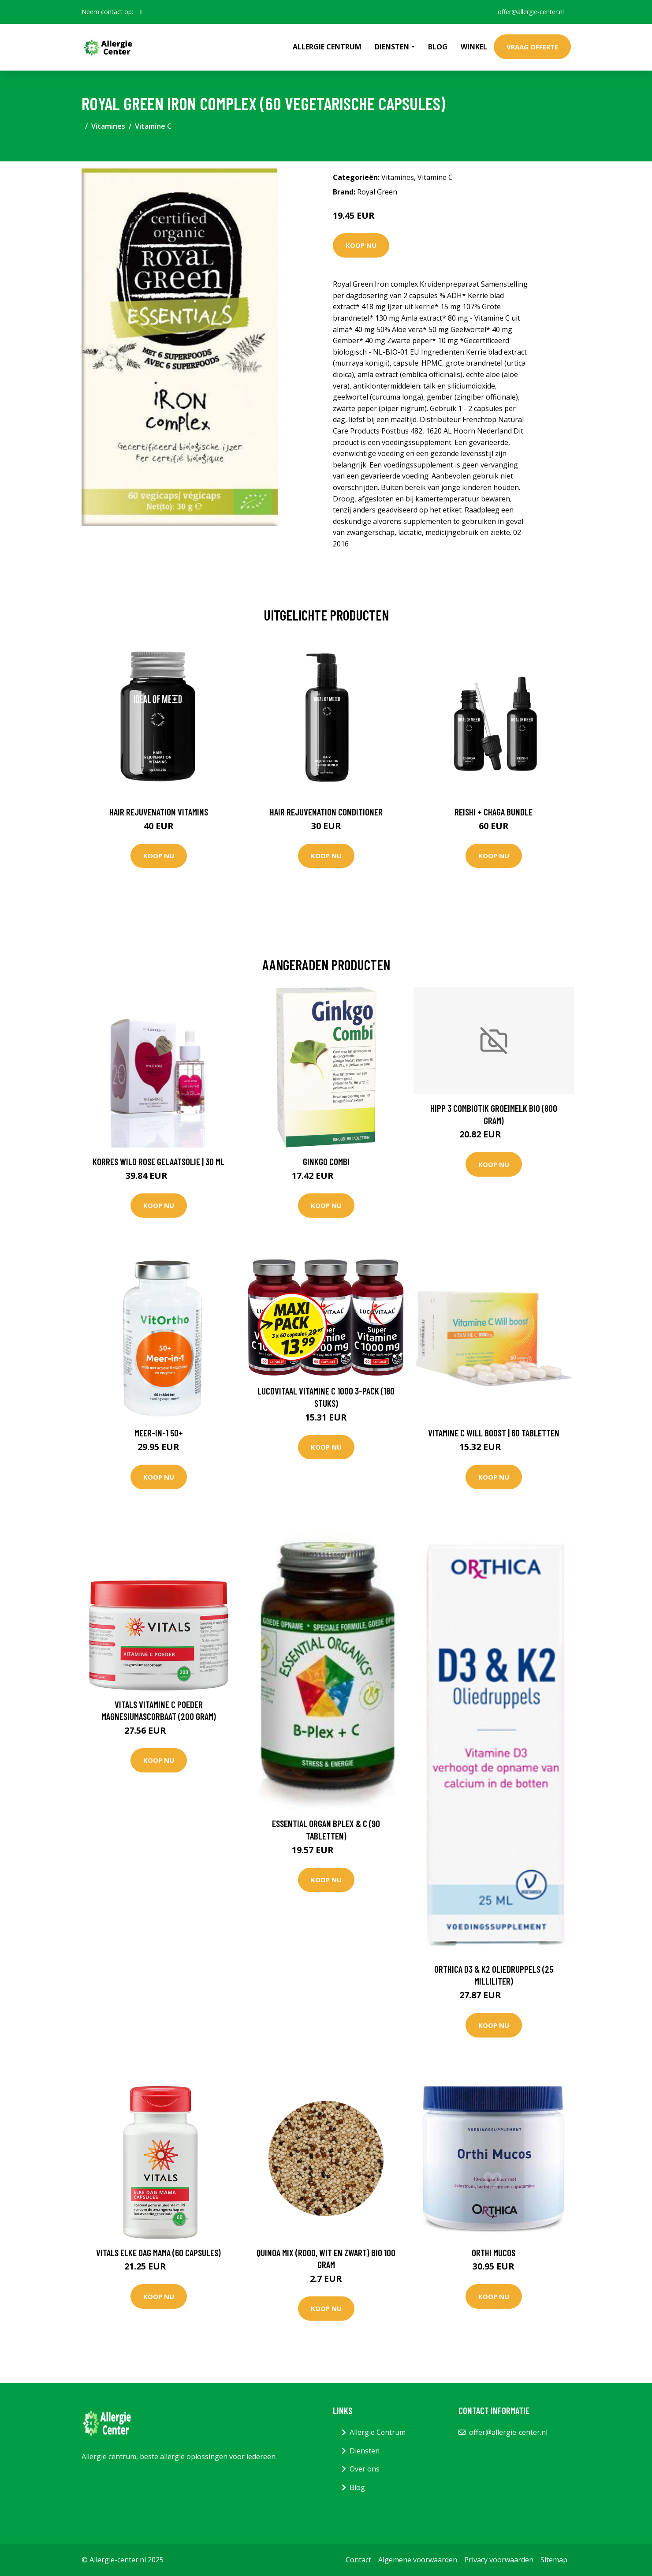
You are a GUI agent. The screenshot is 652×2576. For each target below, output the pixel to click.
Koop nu (361, 245)
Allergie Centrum (327, 47)
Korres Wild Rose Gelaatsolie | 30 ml (158, 1161)
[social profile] (141, 12)
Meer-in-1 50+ (158, 1432)
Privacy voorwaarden (498, 2560)
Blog (437, 47)
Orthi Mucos (493, 2252)
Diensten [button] (392, 47)
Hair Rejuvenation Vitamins (158, 811)
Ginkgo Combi (326, 1161)
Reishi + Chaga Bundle (494, 811)
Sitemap (553, 2560)
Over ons (365, 2469)
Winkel (474, 47)
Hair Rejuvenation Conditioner (326, 811)
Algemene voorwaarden (417, 2560)
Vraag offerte (532, 46)
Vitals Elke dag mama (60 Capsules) (158, 2252)
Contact (358, 2560)
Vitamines (108, 126)
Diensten (365, 2451)
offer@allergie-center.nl (531, 11)
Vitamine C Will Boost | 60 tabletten (493, 1432)
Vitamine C (153, 126)
